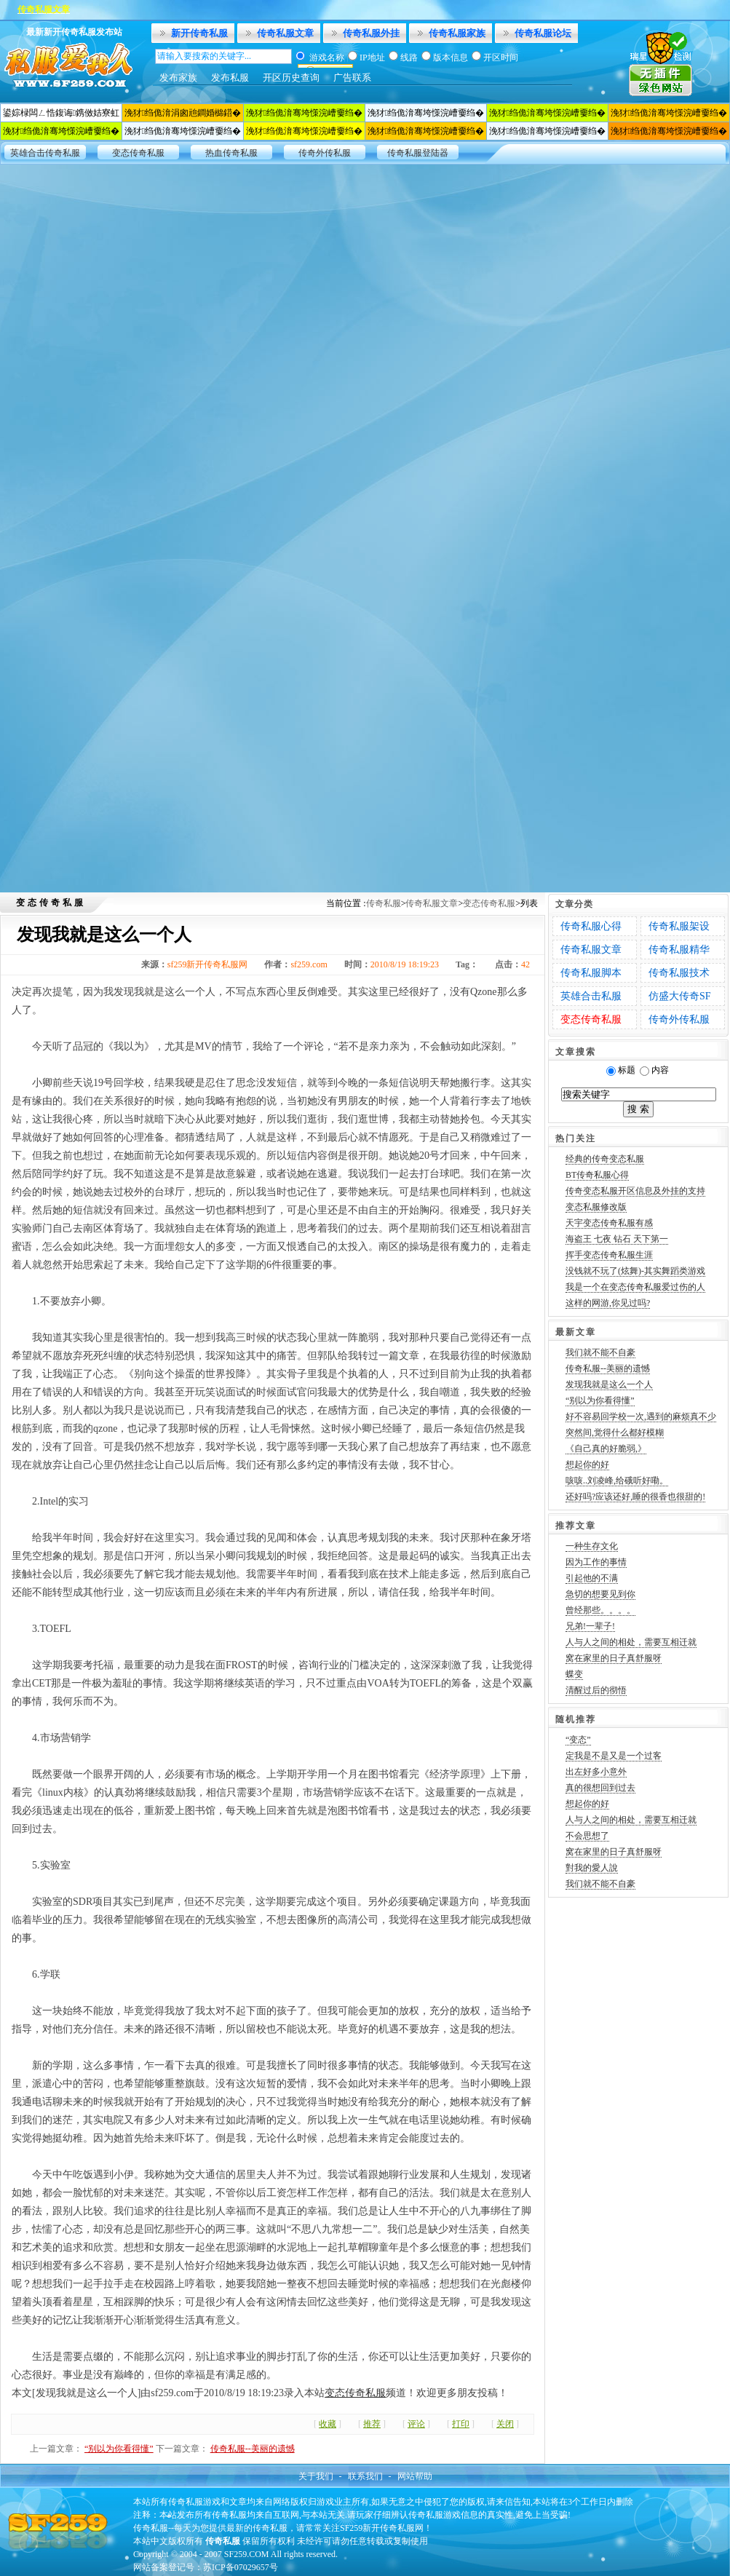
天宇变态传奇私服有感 (609, 1223)
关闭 (505, 2424)
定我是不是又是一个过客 (614, 1756)
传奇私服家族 (457, 33)
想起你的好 (587, 1464)
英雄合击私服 (591, 996)
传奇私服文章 (285, 33)
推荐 (372, 2424)
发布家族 (178, 77)
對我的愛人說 (592, 1868)
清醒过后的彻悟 (596, 1690)
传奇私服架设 (679, 926)
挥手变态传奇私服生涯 (609, 1255)
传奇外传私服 (324, 153)
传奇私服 (383, 903)
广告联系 (352, 77)
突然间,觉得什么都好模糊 (615, 1432)
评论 (416, 2424)
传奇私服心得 (591, 926)
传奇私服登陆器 (417, 153)
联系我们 (365, 2476)
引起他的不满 (592, 1578)
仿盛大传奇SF (679, 996)
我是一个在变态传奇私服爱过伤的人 (635, 1287)
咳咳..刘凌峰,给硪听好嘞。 (617, 1480)
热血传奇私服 (231, 153)
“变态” (578, 1740)
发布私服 (230, 77)
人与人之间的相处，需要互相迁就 (631, 1642)
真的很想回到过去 (600, 1788)
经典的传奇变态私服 (605, 1159)
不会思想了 (587, 1836)
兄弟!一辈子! (590, 1626)
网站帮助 (414, 2476)
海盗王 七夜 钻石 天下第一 (617, 1239)
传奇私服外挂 (371, 33)
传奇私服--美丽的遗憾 (252, 2449)
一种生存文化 (592, 1546)
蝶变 (574, 1674)
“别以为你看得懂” (119, 2449)
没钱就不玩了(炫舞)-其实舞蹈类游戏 (635, 1271)
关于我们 (315, 2476)
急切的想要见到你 (600, 1594)
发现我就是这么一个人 (609, 1384)
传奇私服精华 (679, 949)
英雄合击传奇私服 (45, 153)
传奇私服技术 (679, 972)
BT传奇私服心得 (597, 1175)
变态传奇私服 (138, 153)
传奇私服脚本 (591, 972)
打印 (460, 2424)
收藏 (327, 2424)
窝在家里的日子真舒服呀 (614, 1658)
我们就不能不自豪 (600, 1352)
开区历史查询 (291, 77)
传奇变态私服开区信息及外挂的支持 (635, 1191)
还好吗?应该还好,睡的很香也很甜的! (635, 1496)
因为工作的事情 (596, 1562)
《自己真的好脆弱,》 (606, 1448)
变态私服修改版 (596, 1207)
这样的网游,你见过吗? (608, 1303)
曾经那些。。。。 (600, 1610)
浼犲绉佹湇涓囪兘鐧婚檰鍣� (182, 113)
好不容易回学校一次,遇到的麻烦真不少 (641, 1416)
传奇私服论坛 (543, 33)
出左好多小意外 (596, 1772)
